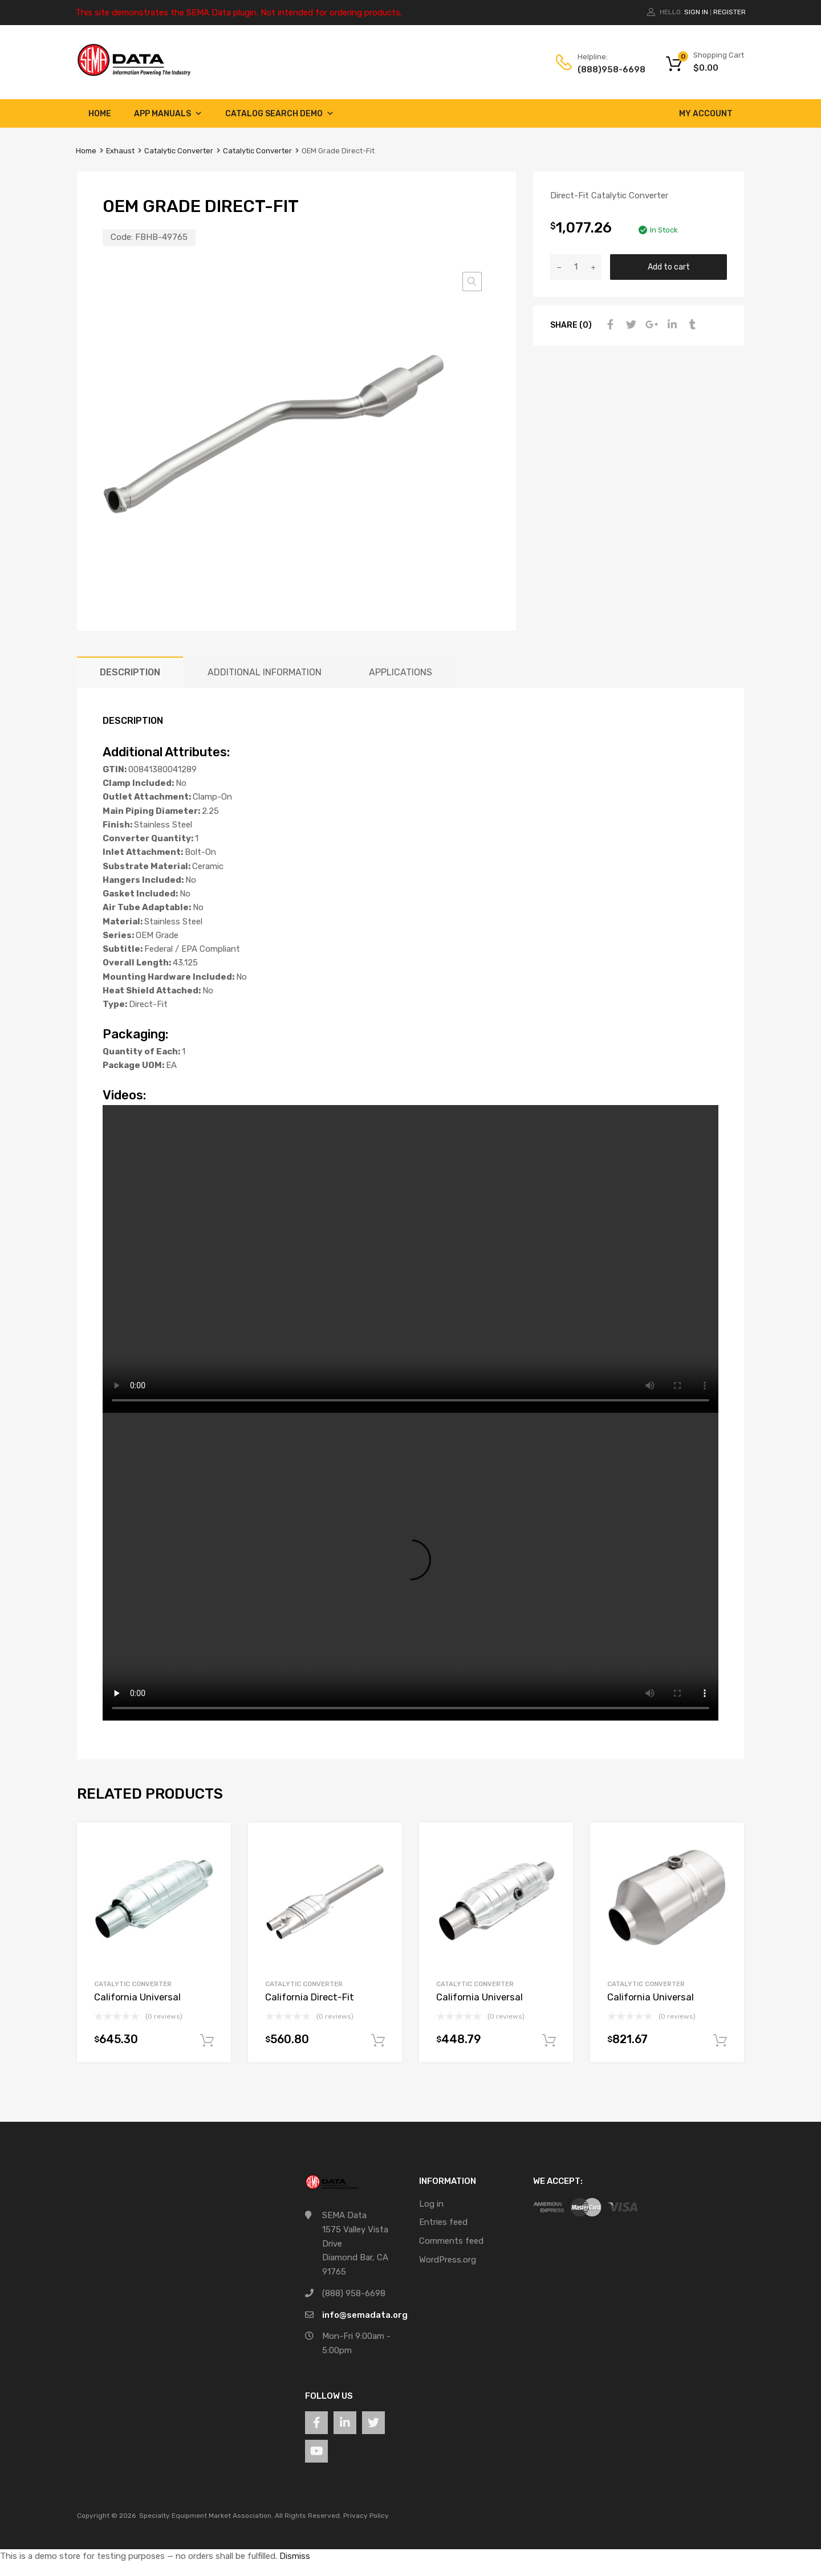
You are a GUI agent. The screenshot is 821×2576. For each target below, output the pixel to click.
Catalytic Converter (178, 150)
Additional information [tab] (265, 672)
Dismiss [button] (294, 2556)
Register (729, 12)
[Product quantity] (575, 267)
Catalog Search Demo (279, 114)
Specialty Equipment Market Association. (206, 2516)
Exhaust (120, 150)
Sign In (696, 12)
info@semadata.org (365, 2315)
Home (99, 114)
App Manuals (168, 114)
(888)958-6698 (605, 69)
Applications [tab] (400, 672)
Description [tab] (130, 672)
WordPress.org (447, 2260)
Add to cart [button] (207, 2040)
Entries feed (443, 2222)
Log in (431, 2204)
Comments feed (451, 2241)
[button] (472, 281)
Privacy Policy (366, 2516)
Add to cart (669, 266)
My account (706, 114)
